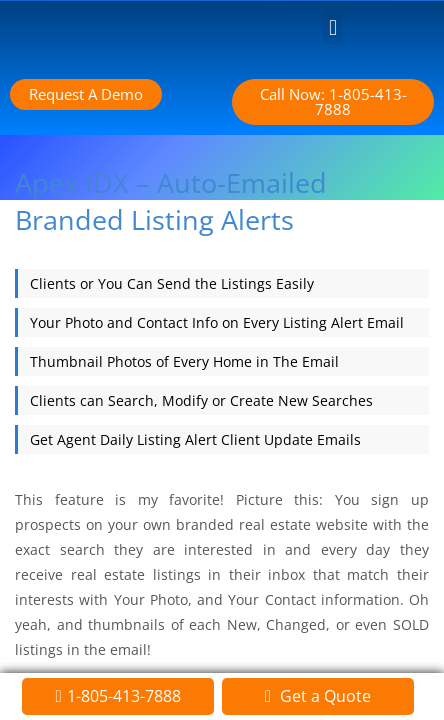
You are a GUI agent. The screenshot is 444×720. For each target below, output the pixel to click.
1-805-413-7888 (124, 696)
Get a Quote (323, 696)
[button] (332, 27)
